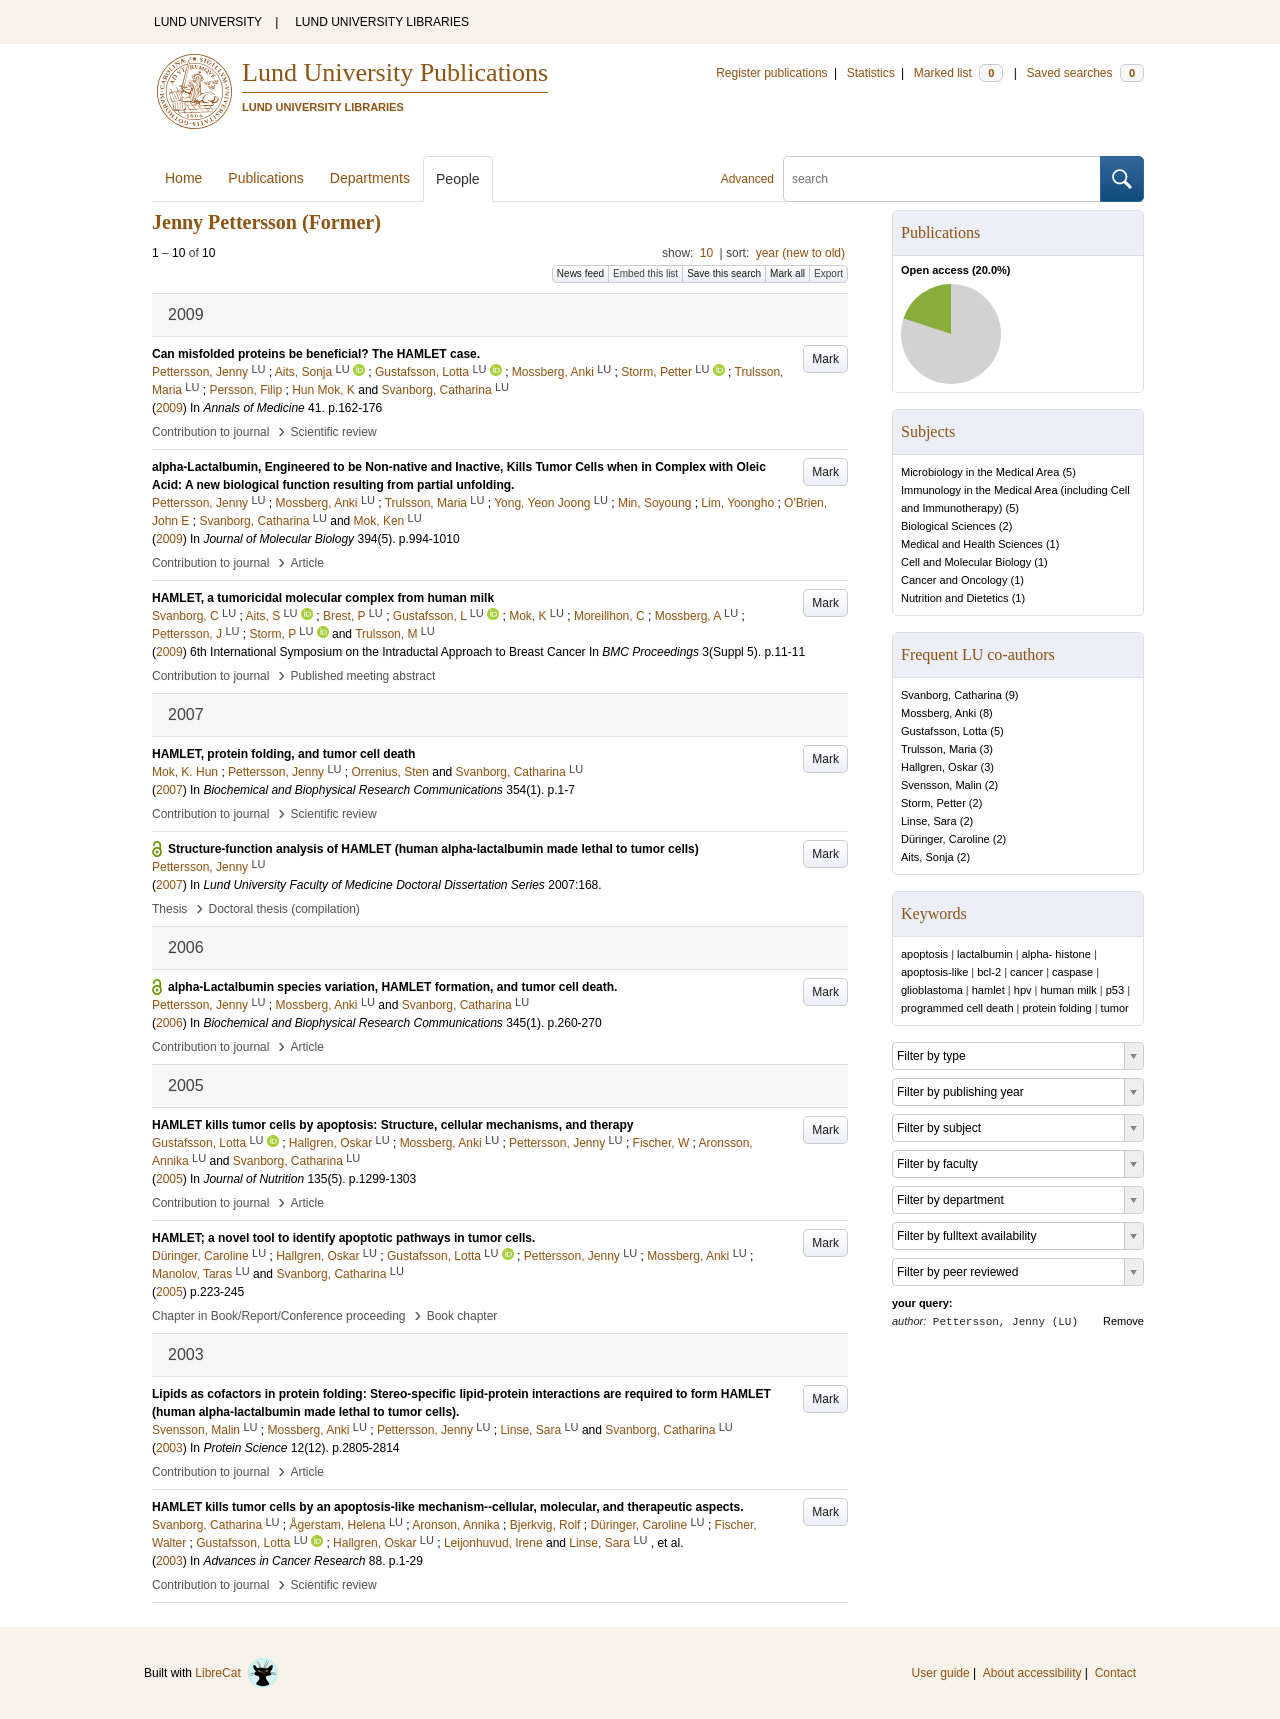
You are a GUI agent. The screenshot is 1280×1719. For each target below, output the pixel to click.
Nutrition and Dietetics (955, 598)
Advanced (747, 179)
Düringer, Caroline (945, 839)
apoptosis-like (934, 972)
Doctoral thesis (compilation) (283, 909)
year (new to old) (800, 253)
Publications (266, 178)
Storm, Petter (933, 803)
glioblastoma (932, 990)
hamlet (988, 990)
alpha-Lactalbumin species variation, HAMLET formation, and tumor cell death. (392, 987)
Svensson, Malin (941, 785)
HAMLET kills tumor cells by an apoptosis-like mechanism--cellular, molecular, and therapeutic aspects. (448, 1507)
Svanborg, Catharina (951, 695)
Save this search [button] (724, 273)
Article (307, 563)
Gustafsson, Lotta (944, 731)
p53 (1115, 990)
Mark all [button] (787, 273)
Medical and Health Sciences (972, 544)
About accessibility (1032, 1673)
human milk (1069, 990)
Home (183, 178)
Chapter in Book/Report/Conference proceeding (279, 1316)
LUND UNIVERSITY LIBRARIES (382, 22)
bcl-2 (989, 972)
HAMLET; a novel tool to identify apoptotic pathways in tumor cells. (343, 1238)
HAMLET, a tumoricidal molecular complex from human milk (323, 598)
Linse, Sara (929, 821)
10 (706, 253)
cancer (1026, 972)
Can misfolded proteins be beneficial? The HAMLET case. (316, 354)
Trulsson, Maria (938, 749)
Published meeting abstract (363, 676)
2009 (169, 408)
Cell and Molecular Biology (966, 562)
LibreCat (237, 1673)
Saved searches (1085, 73)
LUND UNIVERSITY (208, 22)
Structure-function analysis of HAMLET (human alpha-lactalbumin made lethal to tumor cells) (433, 849)
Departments (370, 178)
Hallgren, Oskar (939, 767)
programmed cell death (957, 1008)
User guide (941, 1673)
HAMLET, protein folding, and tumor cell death (283, 754)
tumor (1115, 1008)
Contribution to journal (210, 432)
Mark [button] (825, 359)
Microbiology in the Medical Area (980, 472)
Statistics (871, 73)
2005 (169, 1179)
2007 (169, 790)
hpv (1023, 990)
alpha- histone (1056, 954)
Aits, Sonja (927, 857)
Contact (1115, 1673)
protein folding (1057, 1008)
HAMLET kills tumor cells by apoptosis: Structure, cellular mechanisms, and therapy (392, 1125)
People (458, 179)
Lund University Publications (395, 72)
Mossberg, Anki (938, 713)
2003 (169, 1448)
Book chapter (462, 1316)
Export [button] (828, 273)
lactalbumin (985, 954)
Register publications (771, 73)
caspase (1072, 972)
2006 (169, 1023)
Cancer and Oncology (954, 580)
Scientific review (334, 432)
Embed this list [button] (645, 273)
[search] (942, 179)
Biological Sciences (948, 526)
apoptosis (924, 954)
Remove (1123, 1321)
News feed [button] (580, 273)
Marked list (958, 73)
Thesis (169, 909)
